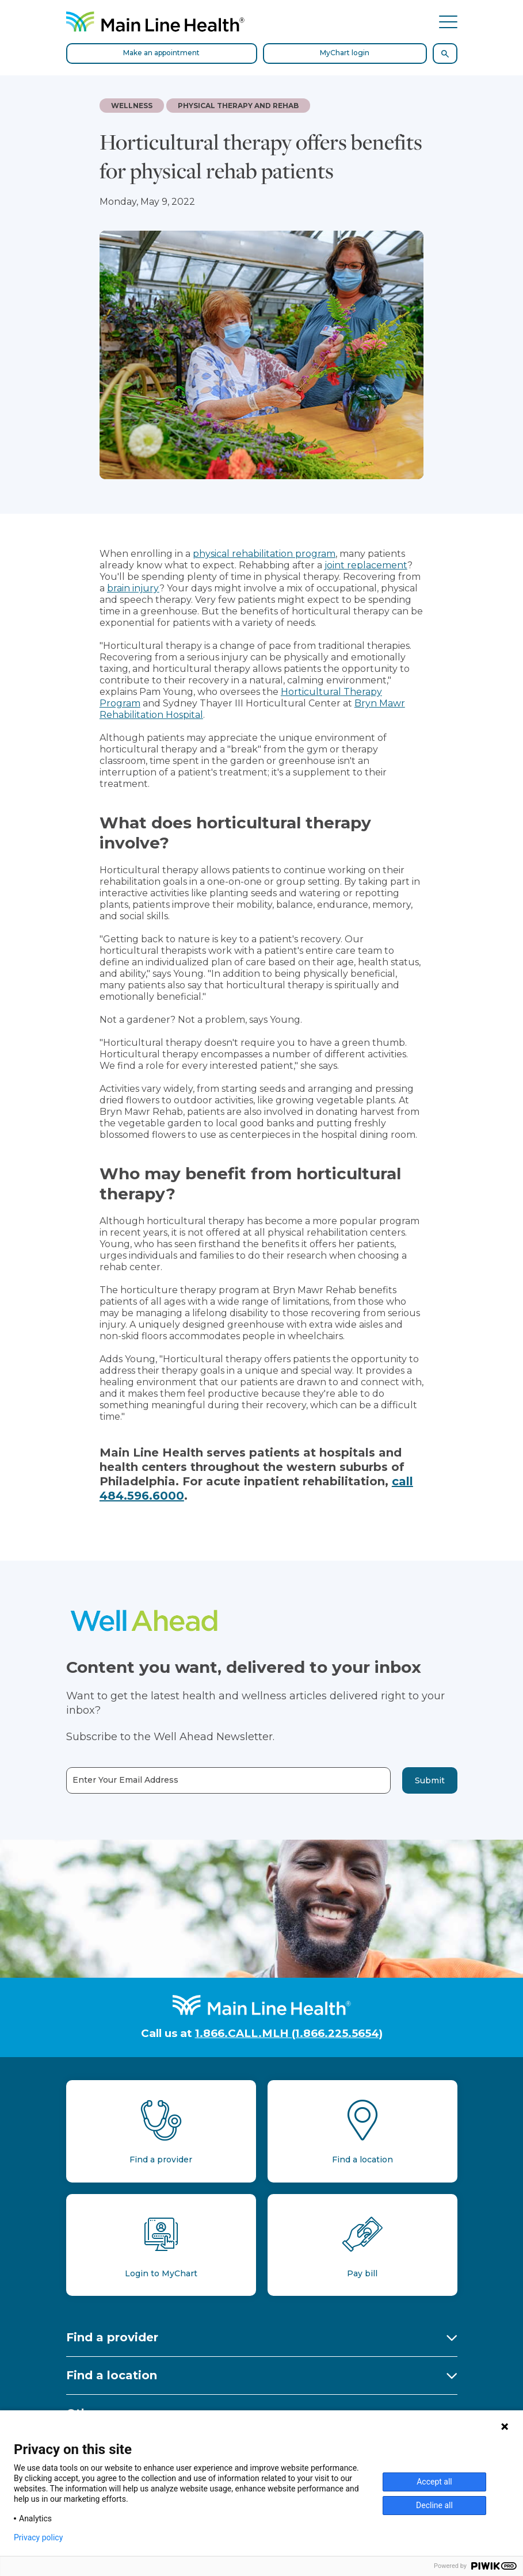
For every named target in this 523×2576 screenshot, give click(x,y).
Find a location (111, 2375)
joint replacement (366, 565)
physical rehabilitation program (264, 553)
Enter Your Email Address (125, 1780)
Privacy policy (38, 2537)
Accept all (434, 2481)
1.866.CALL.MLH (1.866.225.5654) (289, 2033)
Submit (430, 1780)
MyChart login (344, 52)
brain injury (133, 588)
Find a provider (112, 2337)
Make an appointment (161, 52)
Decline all (434, 2505)
